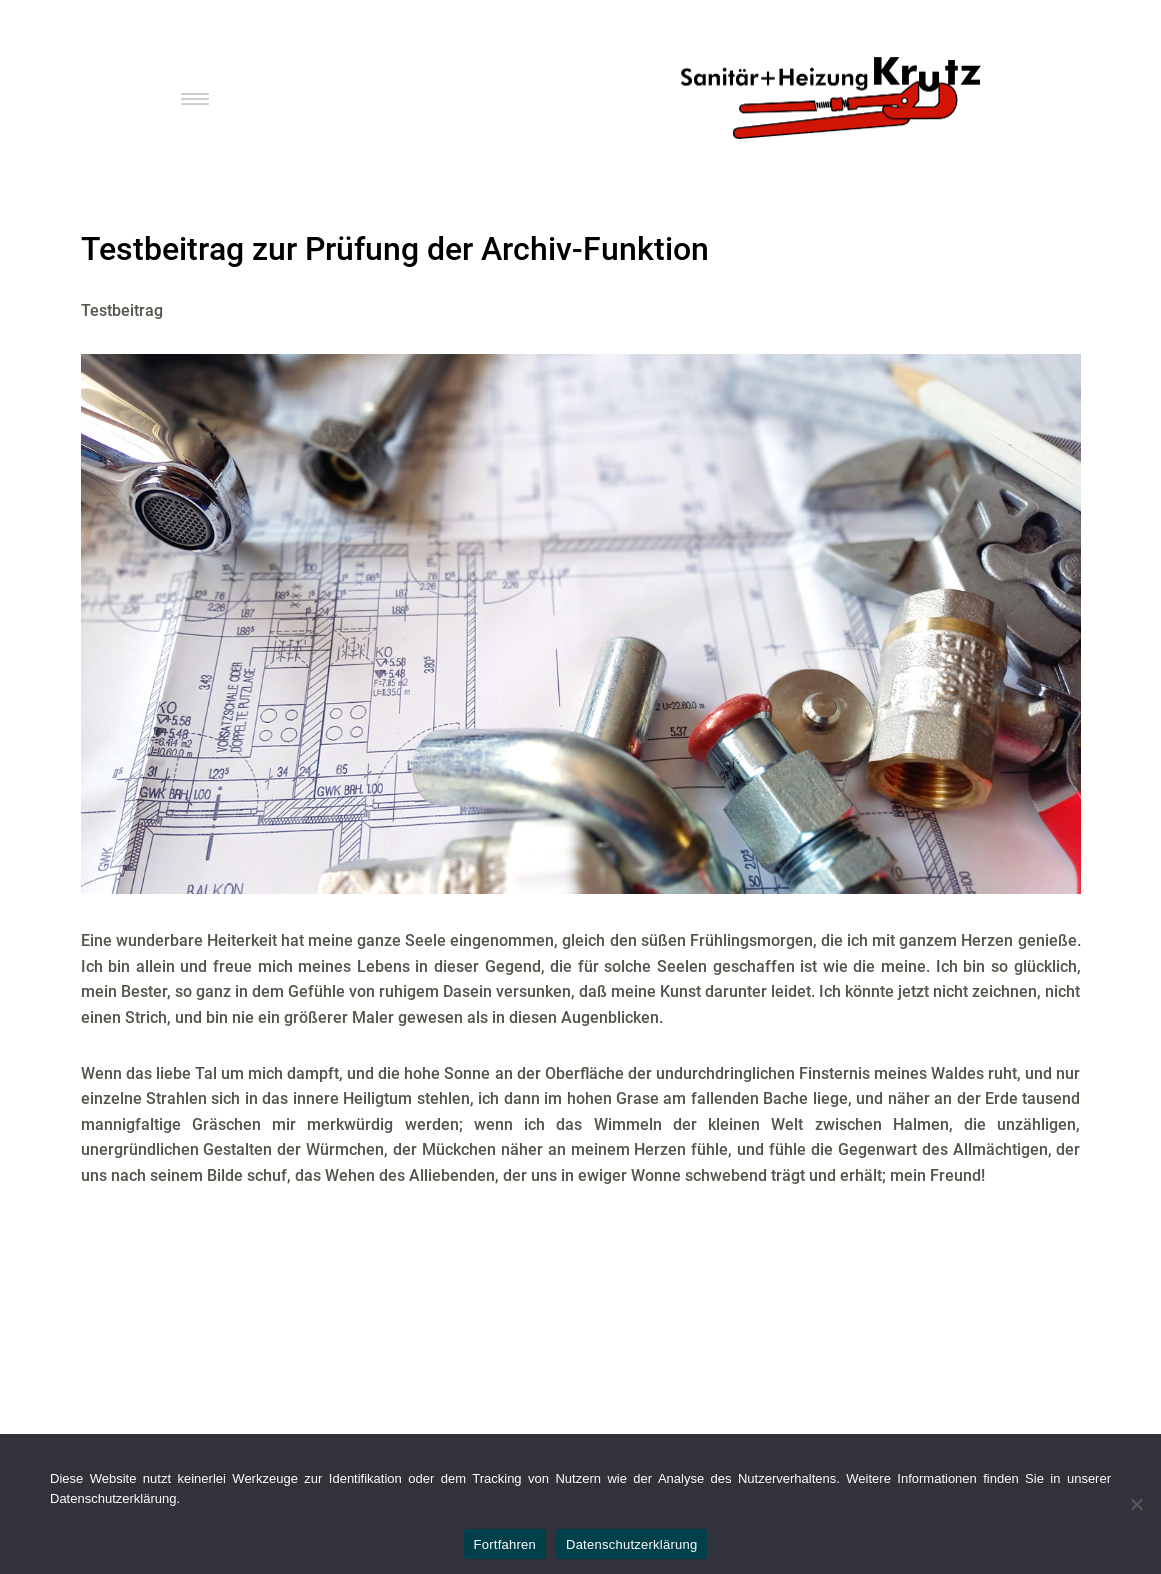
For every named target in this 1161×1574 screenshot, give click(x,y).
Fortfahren (505, 1544)
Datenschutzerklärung (631, 1544)
